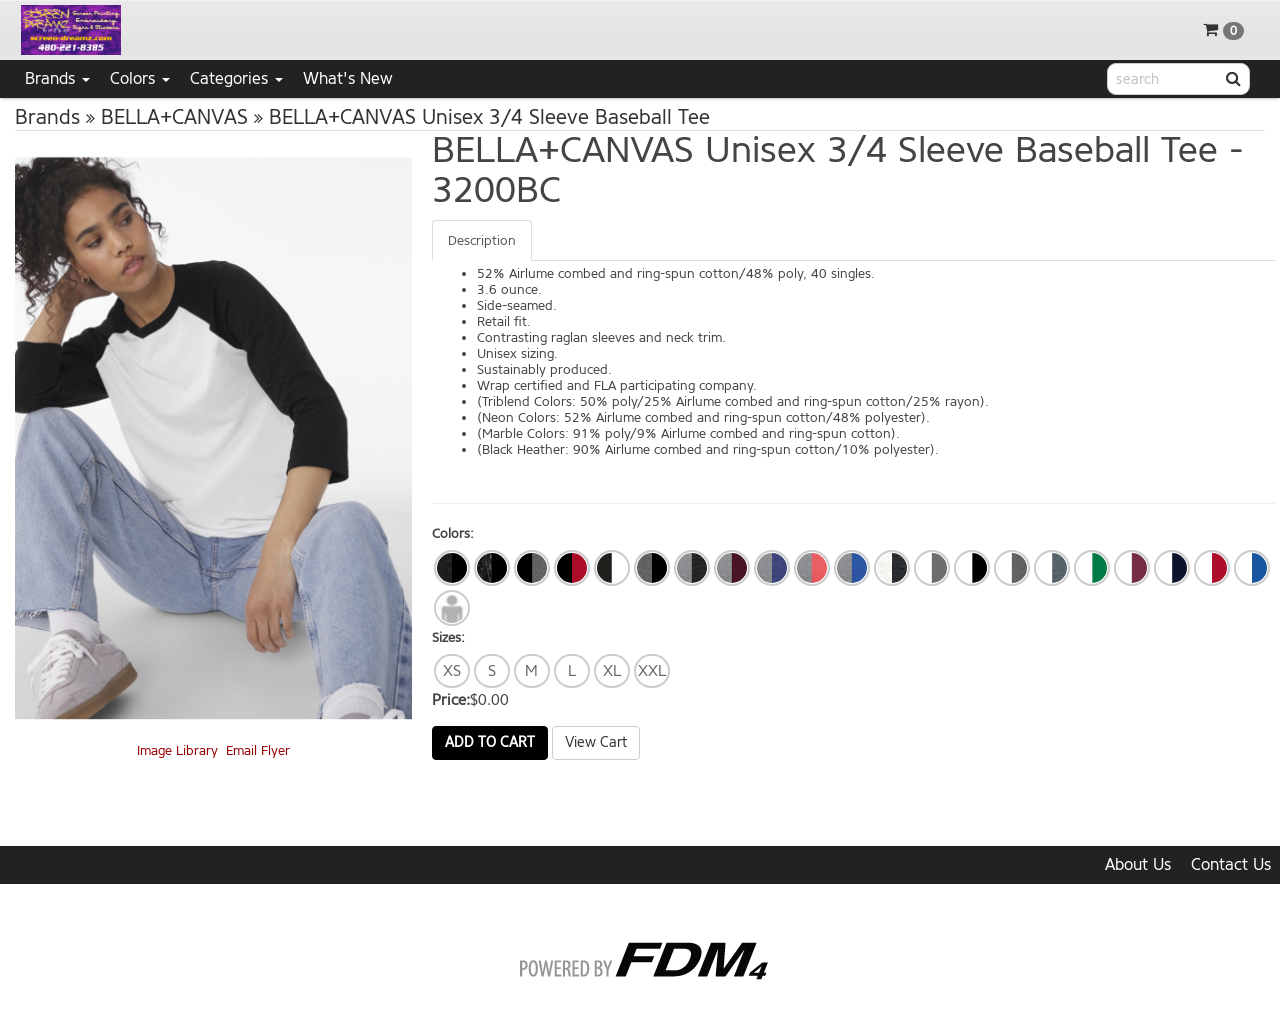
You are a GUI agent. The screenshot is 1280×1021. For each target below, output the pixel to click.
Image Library (177, 750)
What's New (348, 78)
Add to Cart (490, 742)
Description (482, 240)
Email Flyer (258, 750)
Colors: (453, 533)
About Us (1138, 864)
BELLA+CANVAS (174, 117)
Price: (451, 700)
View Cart (596, 742)
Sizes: (448, 637)
